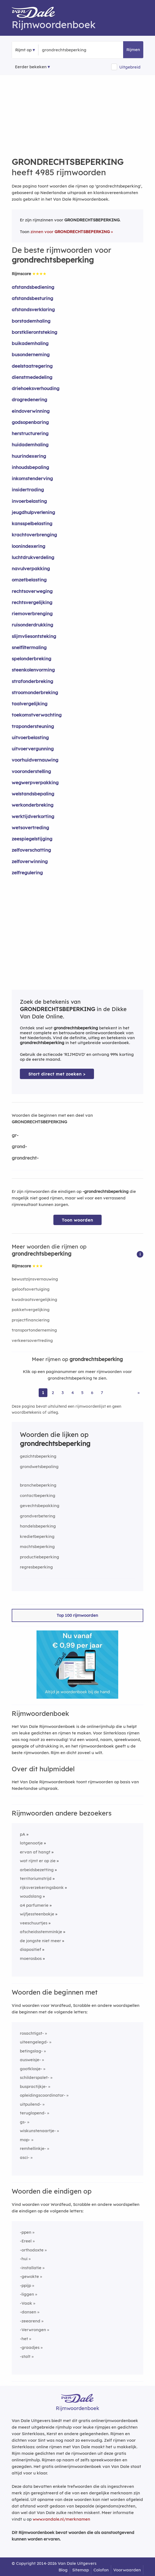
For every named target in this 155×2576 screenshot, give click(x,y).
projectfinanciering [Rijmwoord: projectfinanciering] (31, 1320)
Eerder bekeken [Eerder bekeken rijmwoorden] (31, 66)
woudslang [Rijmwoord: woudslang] (31, 1896)
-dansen (28, 2311)
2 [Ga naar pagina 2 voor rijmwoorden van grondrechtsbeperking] (53, 1392)
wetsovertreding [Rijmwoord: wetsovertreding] (30, 827)
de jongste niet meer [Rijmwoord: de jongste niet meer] (40, 1940)
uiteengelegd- (34, 2042)
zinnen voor (70, 231)
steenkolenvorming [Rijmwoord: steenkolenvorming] (33, 670)
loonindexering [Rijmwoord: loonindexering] (28, 546)
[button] (140, 1254)
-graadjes (29, 2347)
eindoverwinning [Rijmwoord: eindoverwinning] (31, 411)
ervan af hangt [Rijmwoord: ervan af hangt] (35, 1852)
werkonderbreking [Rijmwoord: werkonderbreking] (32, 805)
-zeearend (30, 2321)
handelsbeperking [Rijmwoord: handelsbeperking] (38, 1526)
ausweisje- (30, 2059)
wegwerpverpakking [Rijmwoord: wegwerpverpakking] (35, 782)
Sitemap (80, 2569)
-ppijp (25, 2285)
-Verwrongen (33, 2329)
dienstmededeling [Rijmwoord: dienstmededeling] (32, 377)
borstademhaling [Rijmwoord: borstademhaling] (31, 321)
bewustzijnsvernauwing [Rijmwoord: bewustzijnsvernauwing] (35, 1279)
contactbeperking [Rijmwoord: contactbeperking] (37, 1495)
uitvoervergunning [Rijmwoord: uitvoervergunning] (33, 748)
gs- (23, 2122)
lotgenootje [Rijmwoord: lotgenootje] (31, 1843)
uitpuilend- (30, 2104)
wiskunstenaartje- (38, 2130)
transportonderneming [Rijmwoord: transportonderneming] (34, 1330)
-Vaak (26, 2303)
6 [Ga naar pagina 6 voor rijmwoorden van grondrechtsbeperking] (92, 1392)
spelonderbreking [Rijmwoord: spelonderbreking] (31, 658)
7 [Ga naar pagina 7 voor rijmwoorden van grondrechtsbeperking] (102, 1392)
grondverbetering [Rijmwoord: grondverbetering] (37, 1516)
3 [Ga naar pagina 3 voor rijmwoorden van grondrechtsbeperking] (63, 1392)
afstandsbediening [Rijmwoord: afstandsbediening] (33, 287)
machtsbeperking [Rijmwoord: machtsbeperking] (37, 1546)
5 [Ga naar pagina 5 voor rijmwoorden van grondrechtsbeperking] (82, 1392)
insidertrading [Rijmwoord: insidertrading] (28, 489)
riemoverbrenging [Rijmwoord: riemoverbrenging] (32, 613)
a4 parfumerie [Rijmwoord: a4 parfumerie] (34, 1905)
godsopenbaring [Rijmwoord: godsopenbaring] (30, 422)
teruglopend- (33, 2113)
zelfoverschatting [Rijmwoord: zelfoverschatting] (31, 850)
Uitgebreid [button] (130, 67)
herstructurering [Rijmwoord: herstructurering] (30, 433)
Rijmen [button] (133, 49)
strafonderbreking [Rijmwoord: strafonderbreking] (32, 681)
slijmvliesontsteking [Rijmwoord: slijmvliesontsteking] (34, 636)
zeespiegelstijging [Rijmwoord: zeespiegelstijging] (32, 839)
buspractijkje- (33, 2086)
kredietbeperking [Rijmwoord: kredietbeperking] (37, 1536)
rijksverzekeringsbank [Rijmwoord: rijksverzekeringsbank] (42, 1887)
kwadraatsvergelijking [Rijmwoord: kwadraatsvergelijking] (34, 1299)
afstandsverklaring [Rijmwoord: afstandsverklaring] (33, 309)
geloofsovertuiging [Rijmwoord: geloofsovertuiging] (31, 1289)
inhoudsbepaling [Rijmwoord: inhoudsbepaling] (30, 467)
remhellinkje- (33, 2148)
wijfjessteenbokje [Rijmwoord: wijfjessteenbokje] (37, 1914)
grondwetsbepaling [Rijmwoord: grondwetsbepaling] (39, 1466)
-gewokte (29, 2276)
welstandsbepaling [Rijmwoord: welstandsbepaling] (33, 794)
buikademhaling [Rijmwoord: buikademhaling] (30, 343)
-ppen (25, 2232)
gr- (15, 1135)
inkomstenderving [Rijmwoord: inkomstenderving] (32, 478)
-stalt (25, 2356)
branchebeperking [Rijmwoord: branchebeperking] (38, 1485)
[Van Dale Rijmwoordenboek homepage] (36, 13)
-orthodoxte (32, 2250)
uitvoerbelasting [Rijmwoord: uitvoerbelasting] (30, 737)
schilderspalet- (34, 2077)
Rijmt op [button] (23, 49)
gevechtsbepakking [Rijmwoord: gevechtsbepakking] (39, 1505)
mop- (25, 2139)
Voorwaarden (127, 2569)
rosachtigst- (32, 2033)
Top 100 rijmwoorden (77, 1615)
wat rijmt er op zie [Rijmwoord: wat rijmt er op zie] (38, 1860)
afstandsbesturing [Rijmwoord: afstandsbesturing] (32, 298)
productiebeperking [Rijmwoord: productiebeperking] (39, 1556)
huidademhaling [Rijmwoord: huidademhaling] (30, 444)
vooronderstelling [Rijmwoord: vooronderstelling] (31, 771)
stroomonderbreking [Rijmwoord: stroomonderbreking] (35, 692)
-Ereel (26, 2241)
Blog (63, 2569)
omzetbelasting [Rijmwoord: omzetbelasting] (29, 580)
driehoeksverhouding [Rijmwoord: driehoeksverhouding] (35, 388)
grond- (19, 1146)
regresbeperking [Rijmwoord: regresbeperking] (36, 1567)
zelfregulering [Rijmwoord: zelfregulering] (27, 872)
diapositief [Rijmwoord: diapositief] (30, 1949)
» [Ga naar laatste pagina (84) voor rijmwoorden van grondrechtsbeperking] (138, 1392)
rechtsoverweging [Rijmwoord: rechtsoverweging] (32, 591)
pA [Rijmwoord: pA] (22, 1834)
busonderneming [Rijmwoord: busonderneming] (31, 354)
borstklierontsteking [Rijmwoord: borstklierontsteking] (34, 332)
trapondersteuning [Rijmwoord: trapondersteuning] (33, 726)
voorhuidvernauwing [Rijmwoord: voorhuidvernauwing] (35, 760)
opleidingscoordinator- (42, 2095)
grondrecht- (25, 1158)
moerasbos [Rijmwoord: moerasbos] (31, 1958)
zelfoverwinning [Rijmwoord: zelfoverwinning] (30, 861)
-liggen (27, 2294)
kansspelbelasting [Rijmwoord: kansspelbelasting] (32, 523)
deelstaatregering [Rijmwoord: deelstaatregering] (32, 366)
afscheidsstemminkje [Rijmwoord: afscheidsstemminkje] (41, 1931)
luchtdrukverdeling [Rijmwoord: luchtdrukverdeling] (33, 557)
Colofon (101, 2569)
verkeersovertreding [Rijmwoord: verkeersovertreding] (32, 1340)
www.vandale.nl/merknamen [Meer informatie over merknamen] (61, 2519)
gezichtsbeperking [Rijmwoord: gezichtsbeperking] (38, 1456)
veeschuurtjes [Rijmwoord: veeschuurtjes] (33, 1923)
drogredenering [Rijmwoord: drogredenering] (29, 399)
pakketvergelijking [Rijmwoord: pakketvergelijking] (31, 1309)
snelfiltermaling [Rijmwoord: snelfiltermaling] (29, 647)
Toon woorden (77, 1220)
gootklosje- (31, 2068)
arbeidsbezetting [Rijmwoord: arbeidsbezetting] (37, 1869)
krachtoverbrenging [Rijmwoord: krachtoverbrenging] (34, 534)
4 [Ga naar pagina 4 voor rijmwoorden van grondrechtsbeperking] (72, 1392)
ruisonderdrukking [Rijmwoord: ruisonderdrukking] (32, 625)
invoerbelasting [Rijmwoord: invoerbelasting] (29, 501)
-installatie (30, 2267)
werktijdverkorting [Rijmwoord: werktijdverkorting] (33, 816)
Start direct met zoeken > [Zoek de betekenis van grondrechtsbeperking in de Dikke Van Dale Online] (57, 1074)
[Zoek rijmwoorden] (68, 49)
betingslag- (31, 2051)
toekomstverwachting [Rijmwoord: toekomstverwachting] (37, 715)
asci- (24, 2157)
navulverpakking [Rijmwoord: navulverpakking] (31, 568)
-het (24, 2338)
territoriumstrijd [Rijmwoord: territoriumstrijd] (35, 1878)
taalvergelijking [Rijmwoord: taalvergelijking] (29, 703)
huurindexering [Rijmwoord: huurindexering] (29, 456)
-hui (24, 2258)
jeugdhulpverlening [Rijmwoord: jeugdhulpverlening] (33, 512)
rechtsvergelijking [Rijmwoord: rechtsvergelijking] (32, 602)
